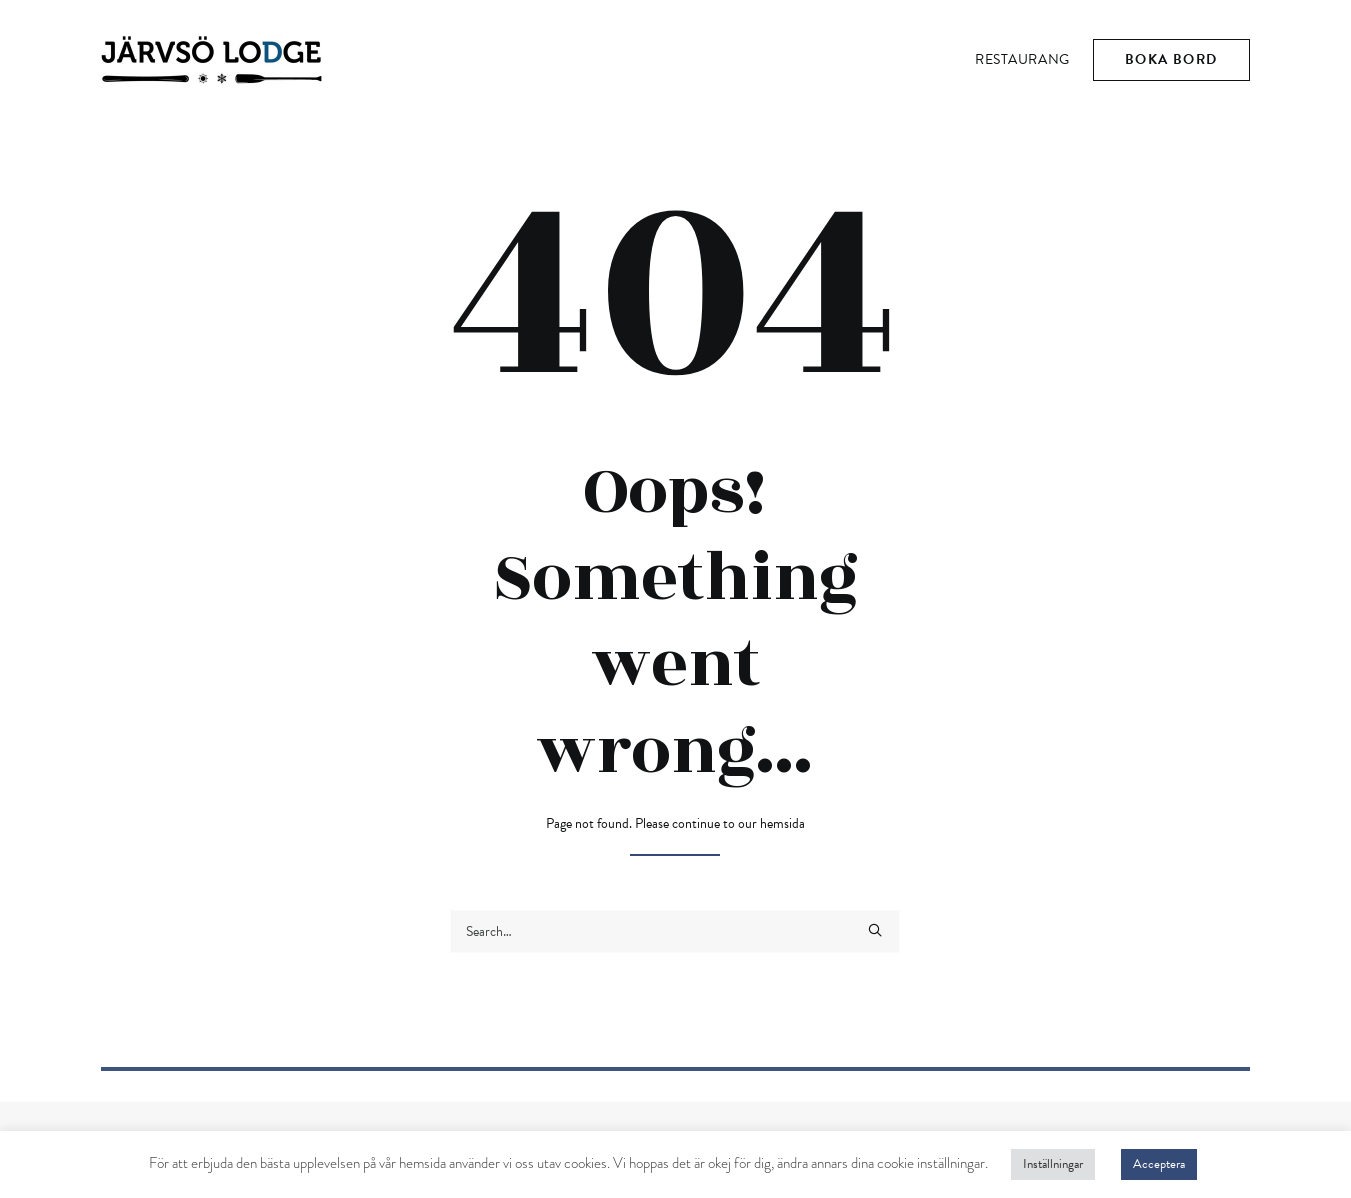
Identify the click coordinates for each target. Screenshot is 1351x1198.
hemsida (782, 823)
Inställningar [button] (1053, 1164)
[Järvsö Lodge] (211, 60)
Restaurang (1022, 59)
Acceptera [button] (1159, 1164)
